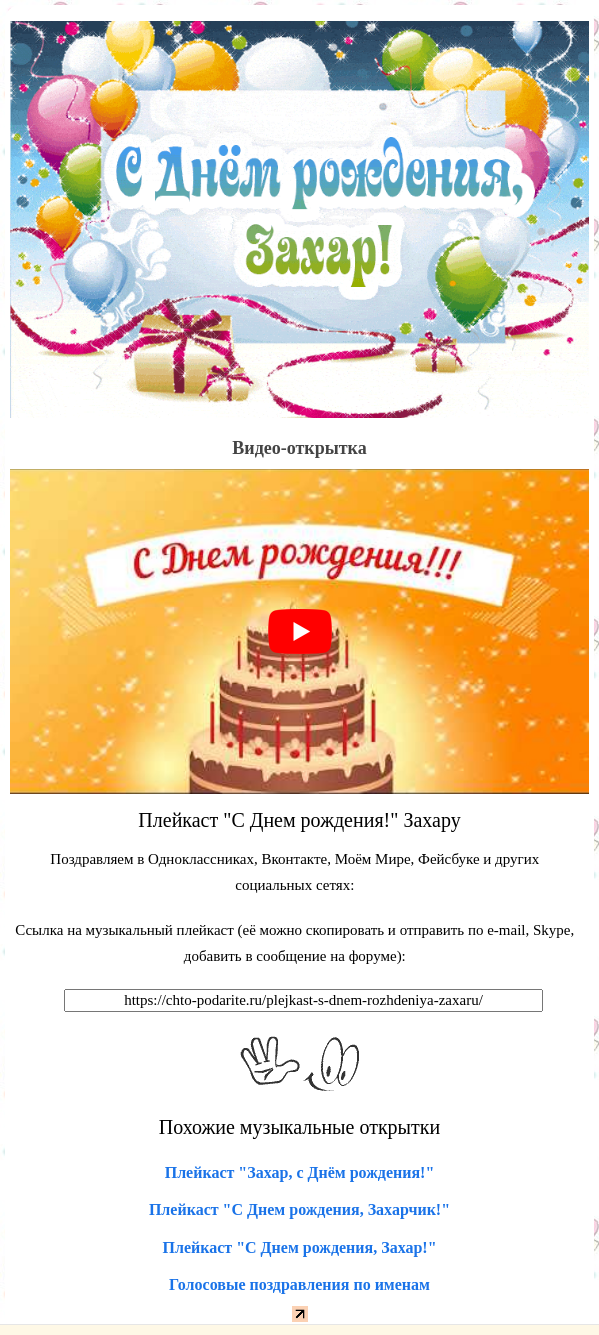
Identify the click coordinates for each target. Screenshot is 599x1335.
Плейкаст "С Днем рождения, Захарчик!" (299, 1209)
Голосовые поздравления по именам (299, 1284)
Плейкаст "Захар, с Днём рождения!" (300, 1172)
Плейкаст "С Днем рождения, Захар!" (299, 1247)
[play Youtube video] (299, 632)
